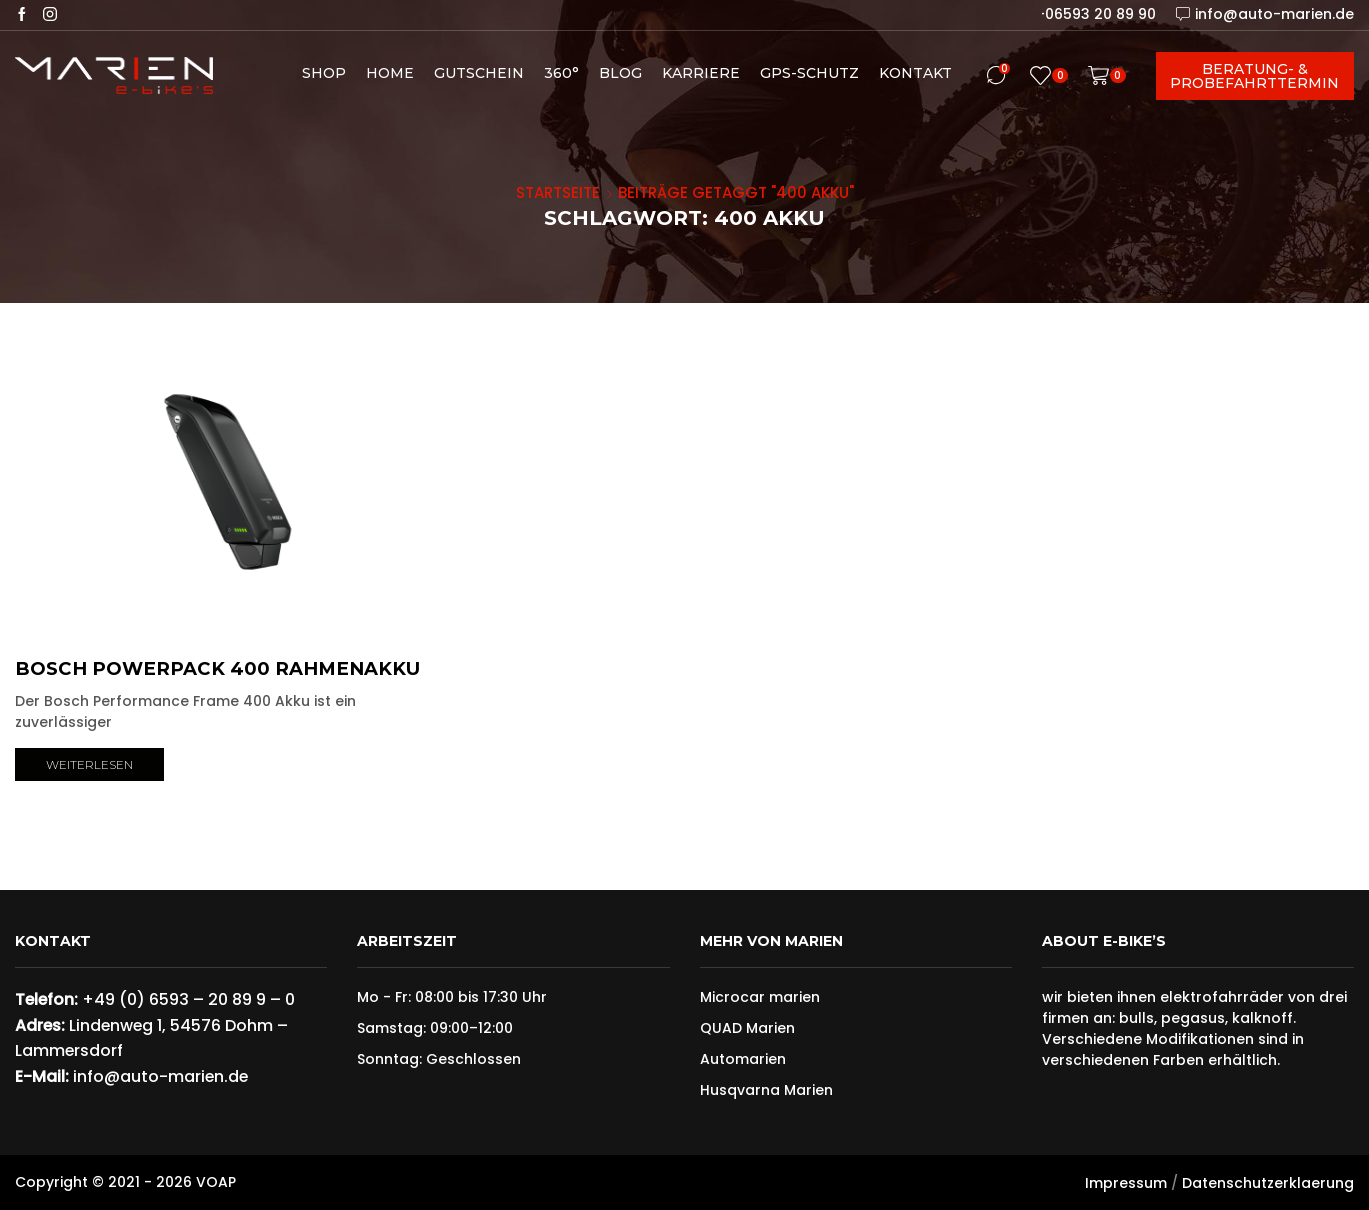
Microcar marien (760, 997)
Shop (324, 73)
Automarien (743, 1059)
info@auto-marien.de (160, 1076)
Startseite (558, 192)
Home (390, 73)
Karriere (701, 73)
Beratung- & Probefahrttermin (1254, 76)
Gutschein (479, 73)
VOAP (216, 1182)
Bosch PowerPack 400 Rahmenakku (217, 668)
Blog (620, 73)
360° (561, 73)
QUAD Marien (747, 1028)
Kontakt (915, 73)
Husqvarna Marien (766, 1090)
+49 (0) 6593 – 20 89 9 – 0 (188, 999)
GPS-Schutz (809, 73)
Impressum (1126, 1183)
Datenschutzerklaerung (1268, 1183)
